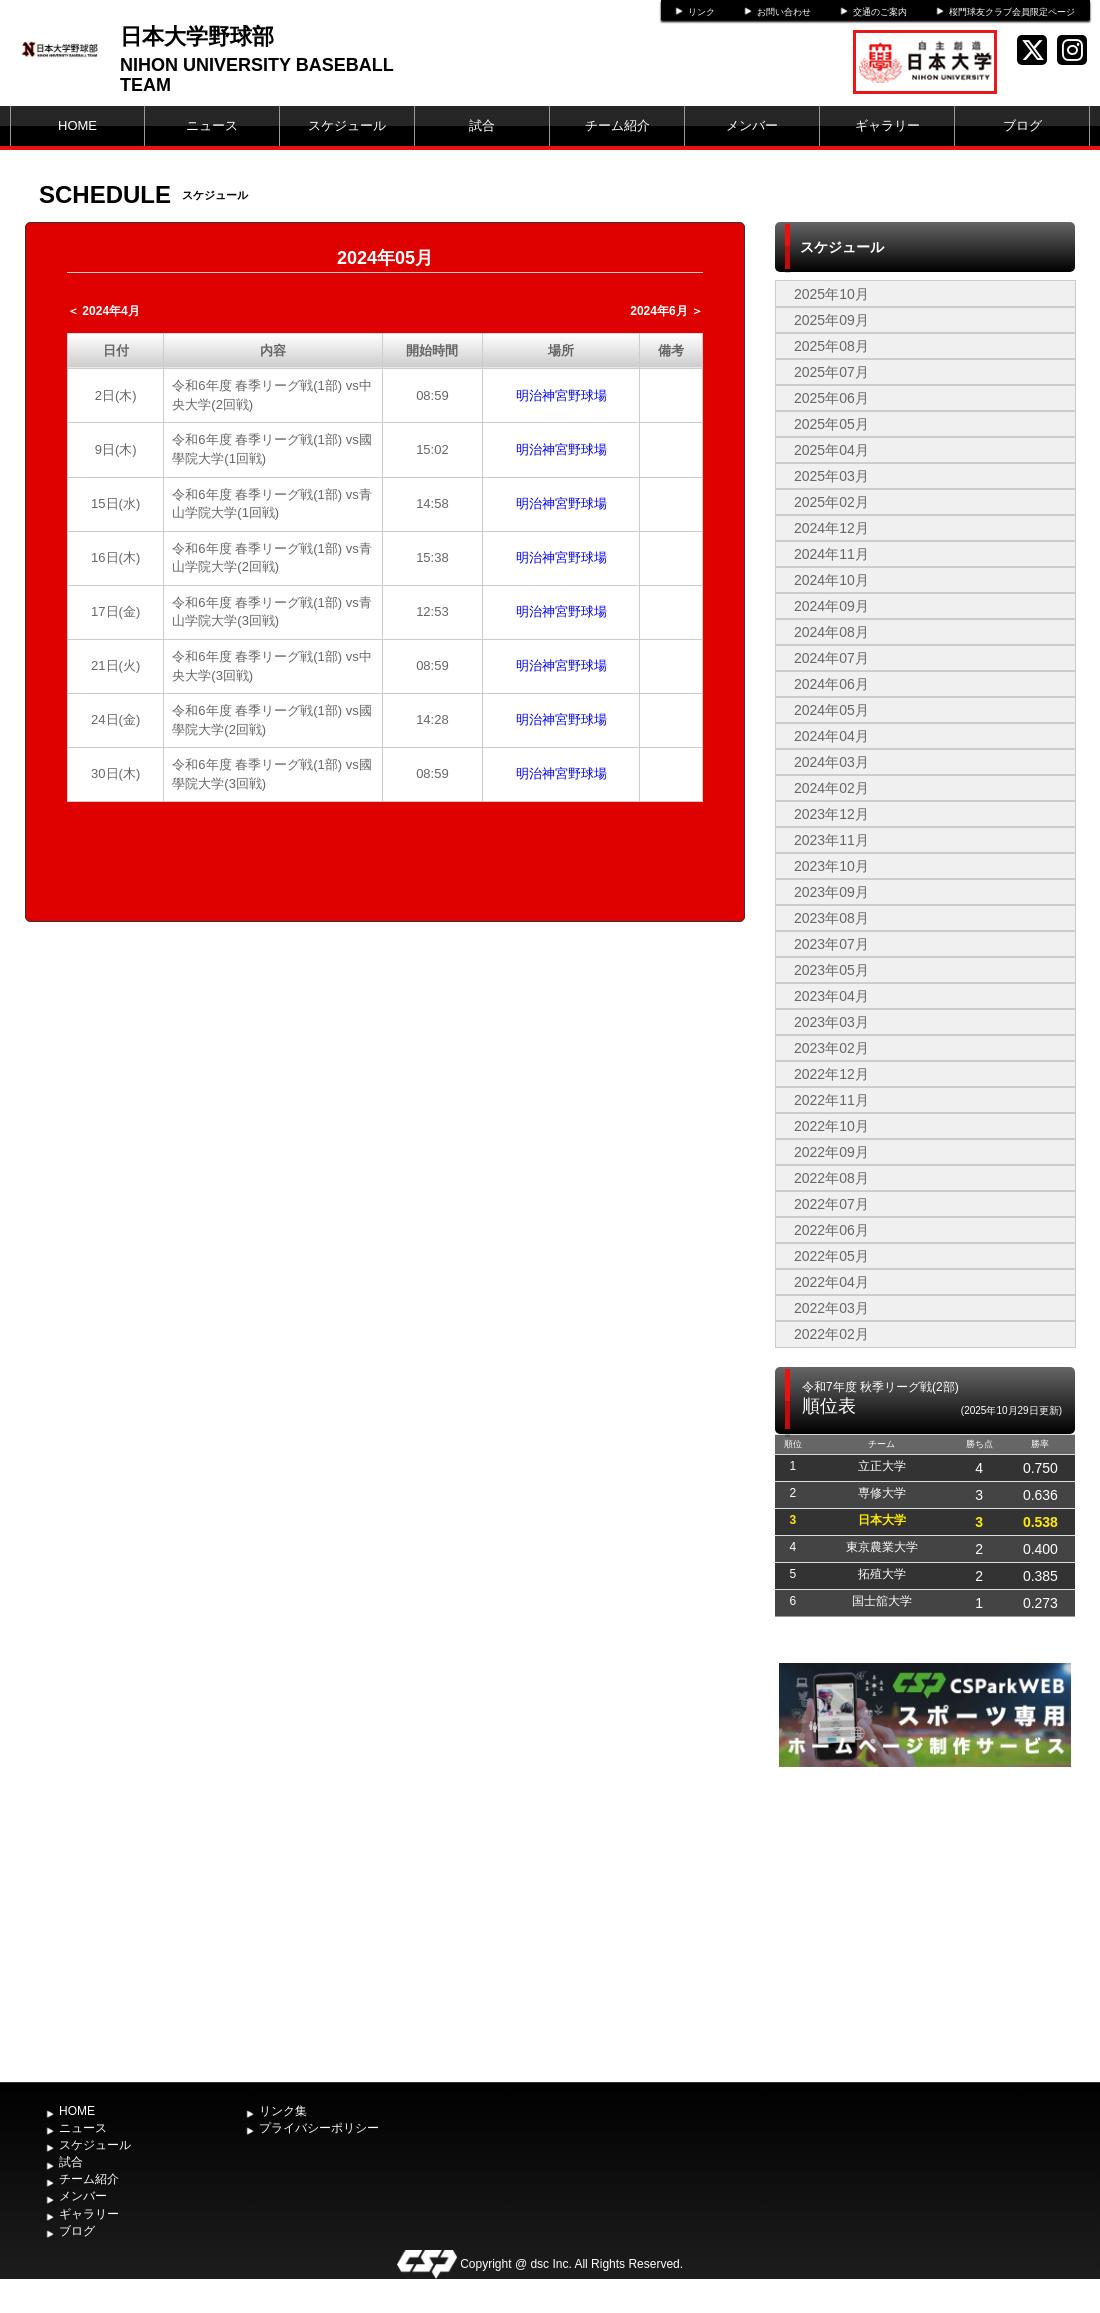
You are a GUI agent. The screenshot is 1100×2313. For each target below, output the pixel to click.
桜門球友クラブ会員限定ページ (1012, 12)
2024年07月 (831, 658)
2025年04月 (831, 450)
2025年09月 (831, 320)
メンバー (752, 125)
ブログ (1022, 125)
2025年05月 (831, 424)
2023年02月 (831, 1048)
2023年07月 (831, 944)
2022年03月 (831, 1308)
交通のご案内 (880, 12)
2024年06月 (831, 684)
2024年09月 (831, 606)
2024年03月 (831, 762)
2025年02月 (831, 502)
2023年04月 (831, 996)
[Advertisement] (925, 1922)
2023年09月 (831, 892)
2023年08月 (831, 918)
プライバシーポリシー (319, 2128)
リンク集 (283, 2111)
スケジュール (347, 125)
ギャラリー (887, 125)
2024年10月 (831, 580)
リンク (701, 12)
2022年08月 (831, 1178)
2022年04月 (831, 1282)
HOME (77, 125)
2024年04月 (831, 736)
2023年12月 (831, 814)
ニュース (212, 125)
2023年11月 (831, 840)
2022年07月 (831, 1204)
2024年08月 (831, 632)
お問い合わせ (784, 12)
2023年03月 (831, 1022)
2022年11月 (831, 1100)
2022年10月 (831, 1126)
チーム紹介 (617, 125)
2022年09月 (831, 1152)
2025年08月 (831, 346)
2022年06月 (831, 1230)
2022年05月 (831, 1256)
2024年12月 (831, 528)
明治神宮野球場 (561, 395)
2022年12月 (831, 1074)
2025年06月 (831, 398)
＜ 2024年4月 (103, 311)
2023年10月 (831, 866)
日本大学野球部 (197, 36)
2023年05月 (831, 970)
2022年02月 (831, 1334)
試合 (482, 125)
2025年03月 (831, 476)
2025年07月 (831, 372)
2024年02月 (831, 788)
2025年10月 (831, 294)
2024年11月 (831, 554)
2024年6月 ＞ (666, 311)
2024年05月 (831, 710)
